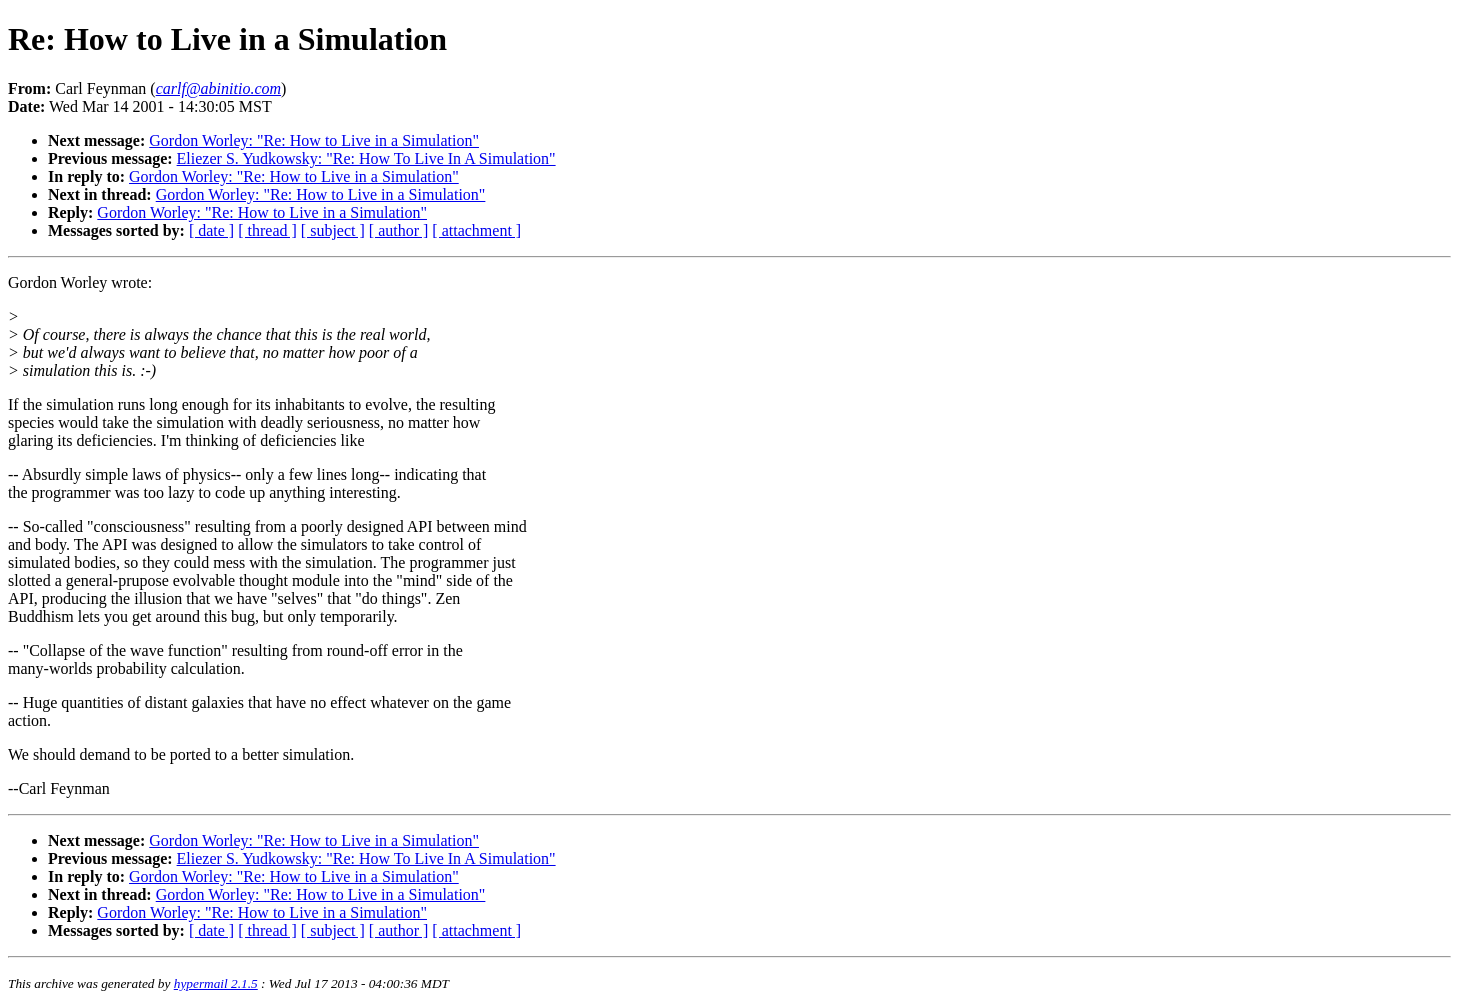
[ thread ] (267, 230)
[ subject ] (333, 230)
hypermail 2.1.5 (216, 983)
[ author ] (399, 230)
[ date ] (211, 230)
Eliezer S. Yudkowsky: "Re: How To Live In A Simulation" (366, 158)
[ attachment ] (476, 230)
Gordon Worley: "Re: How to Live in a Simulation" (314, 140)
